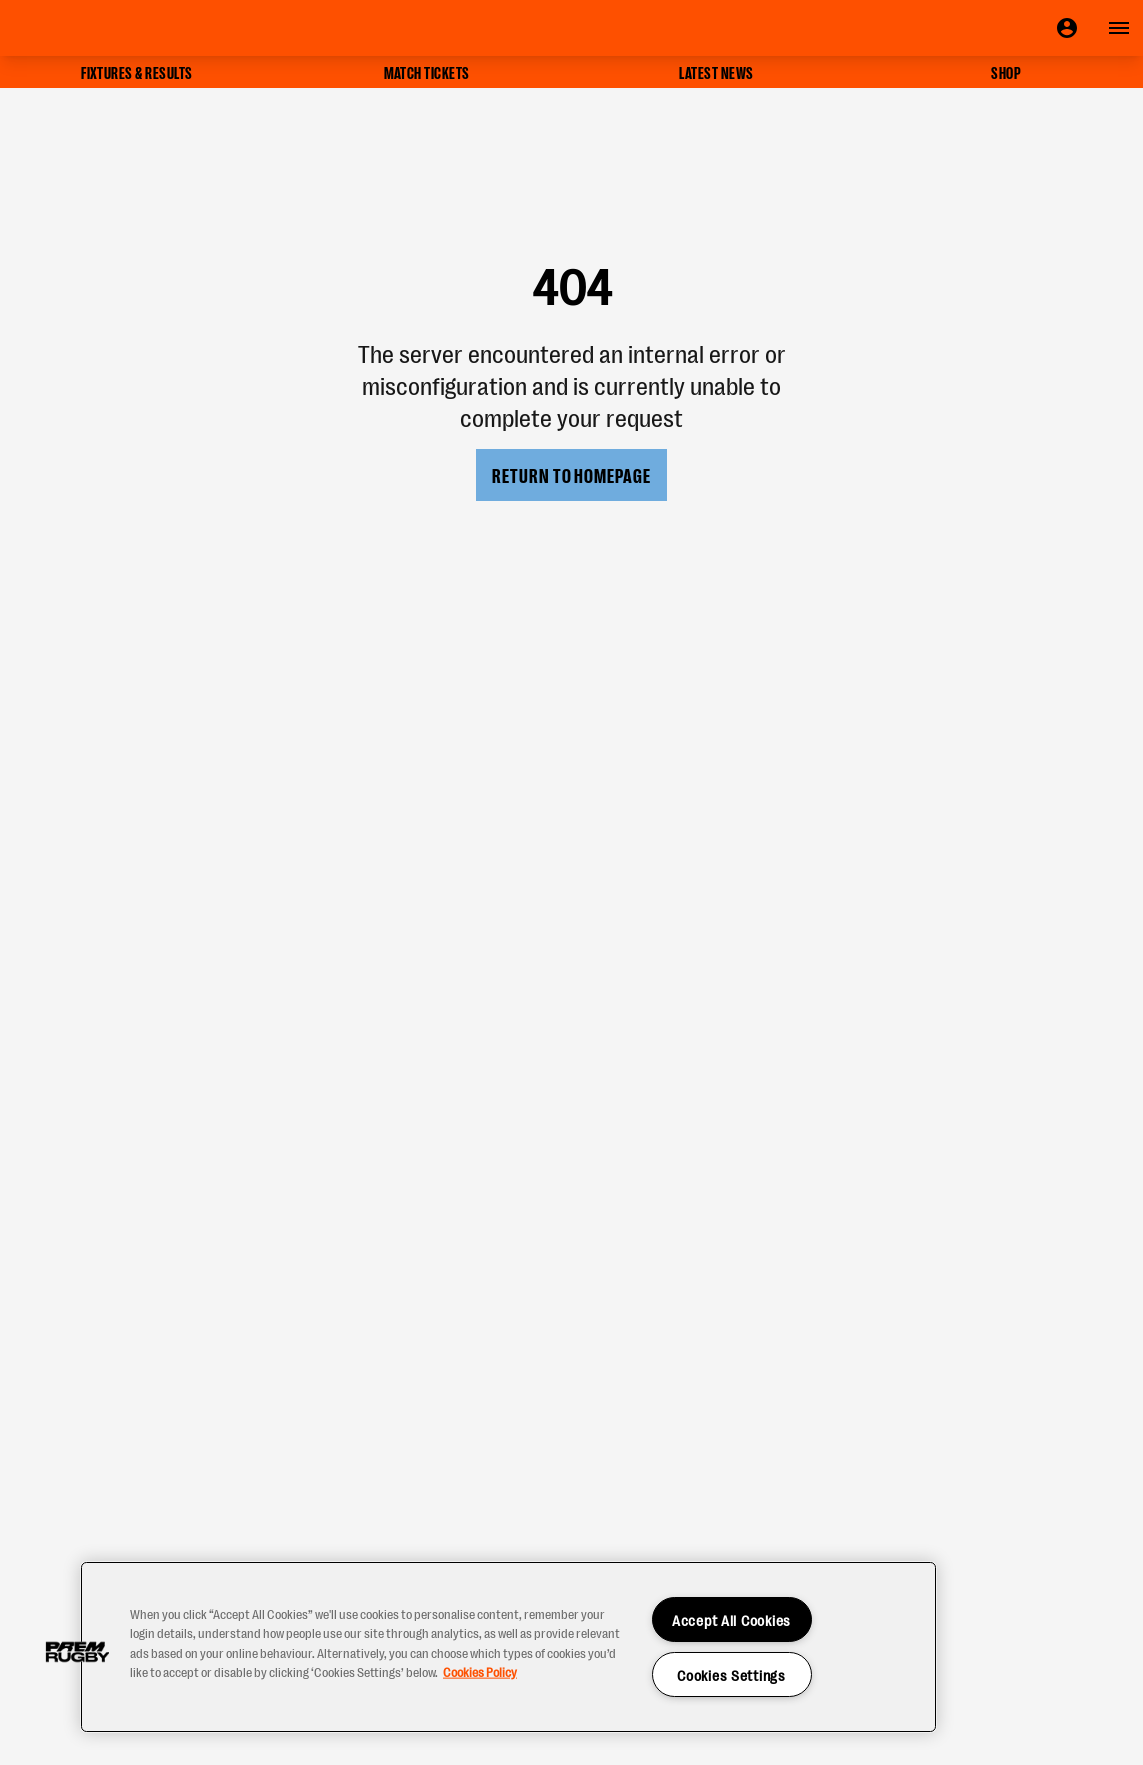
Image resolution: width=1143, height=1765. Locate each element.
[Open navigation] (1119, 28)
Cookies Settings (731, 1674)
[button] (77, 1652)
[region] (508, 1647)
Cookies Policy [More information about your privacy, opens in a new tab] (480, 1670)
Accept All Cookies (731, 1619)
